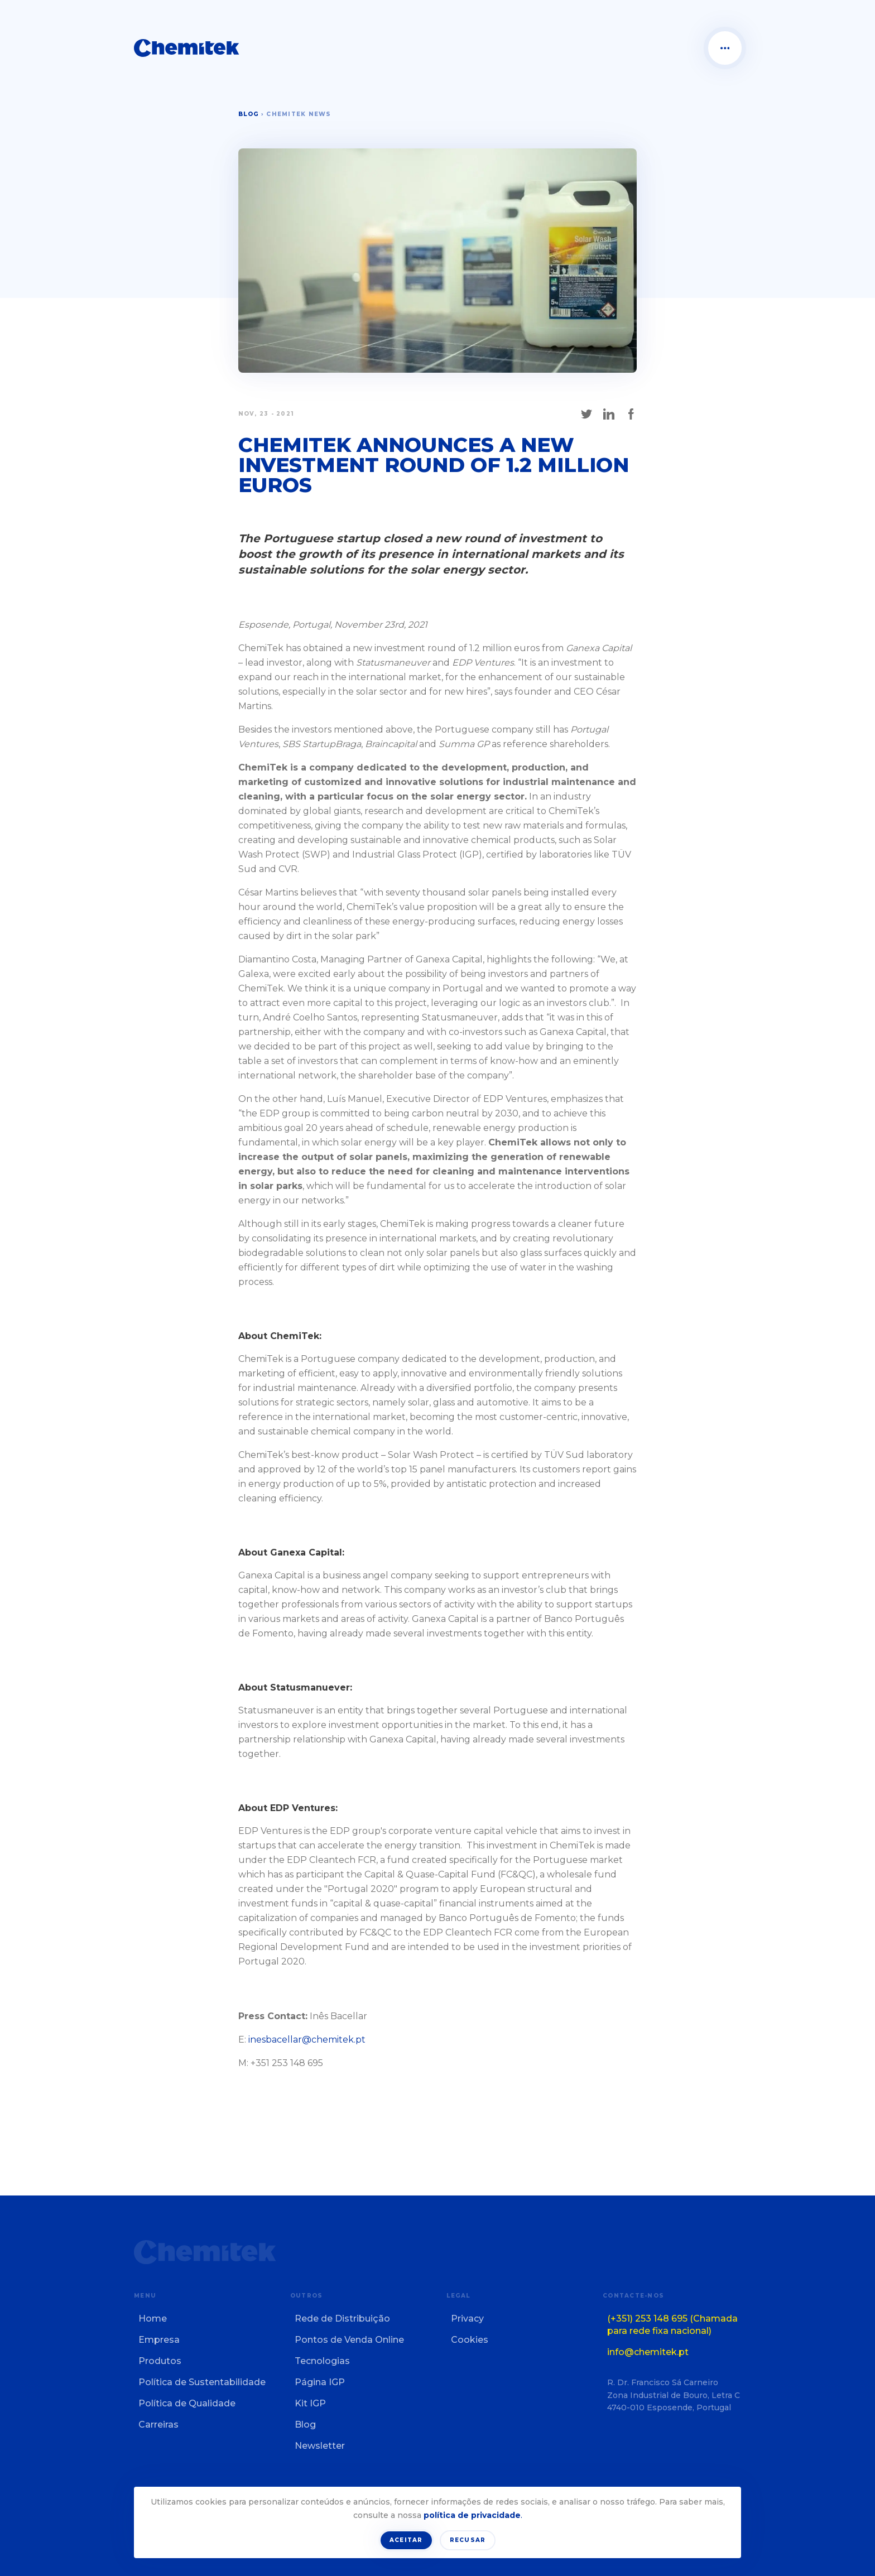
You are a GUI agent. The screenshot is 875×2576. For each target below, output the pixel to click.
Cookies (469, 2339)
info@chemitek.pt (648, 2352)
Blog (248, 114)
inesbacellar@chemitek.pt (307, 2039)
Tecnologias (322, 2361)
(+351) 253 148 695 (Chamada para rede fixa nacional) (672, 2324)
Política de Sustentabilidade (202, 2382)
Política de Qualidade (186, 2403)
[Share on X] (586, 414)
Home (152, 2318)
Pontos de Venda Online (349, 2339)
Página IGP (320, 2382)
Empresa (159, 2339)
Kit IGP (310, 2403)
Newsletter (320, 2445)
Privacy (467, 2318)
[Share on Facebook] (631, 414)
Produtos (159, 2361)
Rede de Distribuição (342, 2318)
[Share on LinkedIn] (608, 414)
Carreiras (158, 2424)
